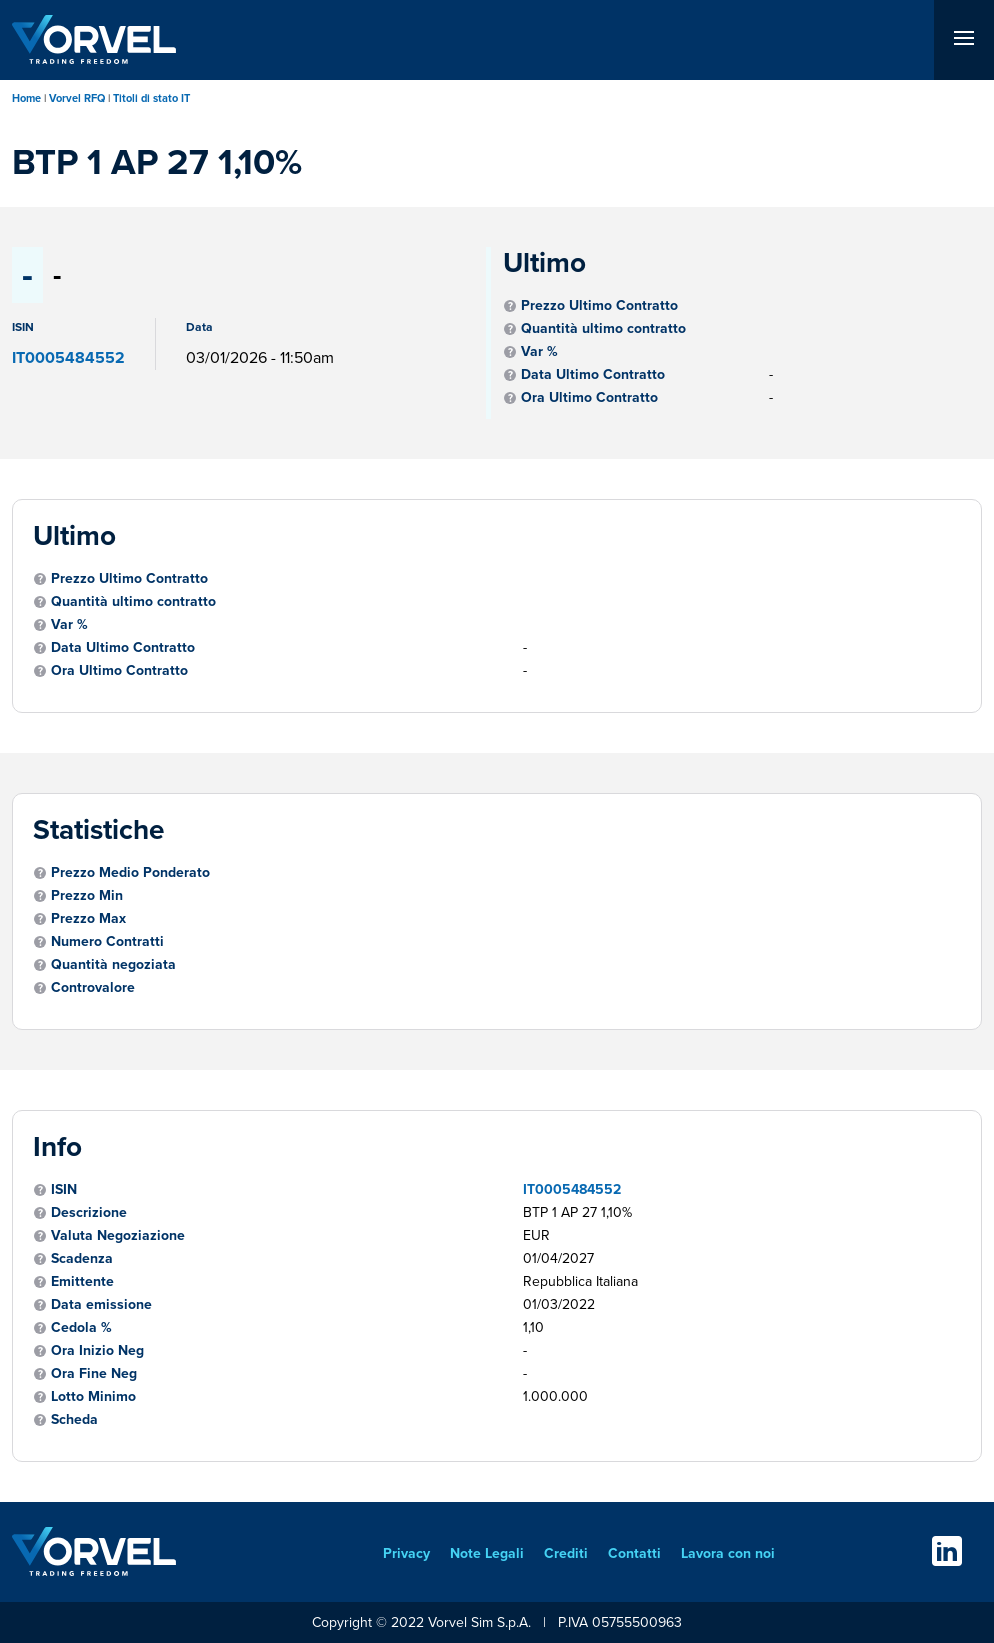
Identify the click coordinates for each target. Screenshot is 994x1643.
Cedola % (81, 1327)
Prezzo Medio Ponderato (130, 872)
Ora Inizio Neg (97, 1350)
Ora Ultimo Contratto (589, 397)
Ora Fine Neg (94, 1373)
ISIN (64, 1189)
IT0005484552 (572, 1189)
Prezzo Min (87, 895)
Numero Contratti (107, 941)
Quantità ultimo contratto (603, 328)
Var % (539, 351)
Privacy (406, 1553)
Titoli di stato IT (151, 98)
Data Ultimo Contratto (593, 374)
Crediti (566, 1553)
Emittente (82, 1281)
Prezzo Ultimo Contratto (599, 305)
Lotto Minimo (93, 1396)
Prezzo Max (88, 918)
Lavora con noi (728, 1553)
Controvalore (93, 987)
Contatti (634, 1553)
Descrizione (89, 1212)
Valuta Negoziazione (118, 1235)
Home (26, 98)
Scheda (74, 1419)
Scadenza (82, 1258)
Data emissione (101, 1304)
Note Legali (487, 1553)
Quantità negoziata (113, 964)
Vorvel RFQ (77, 98)
